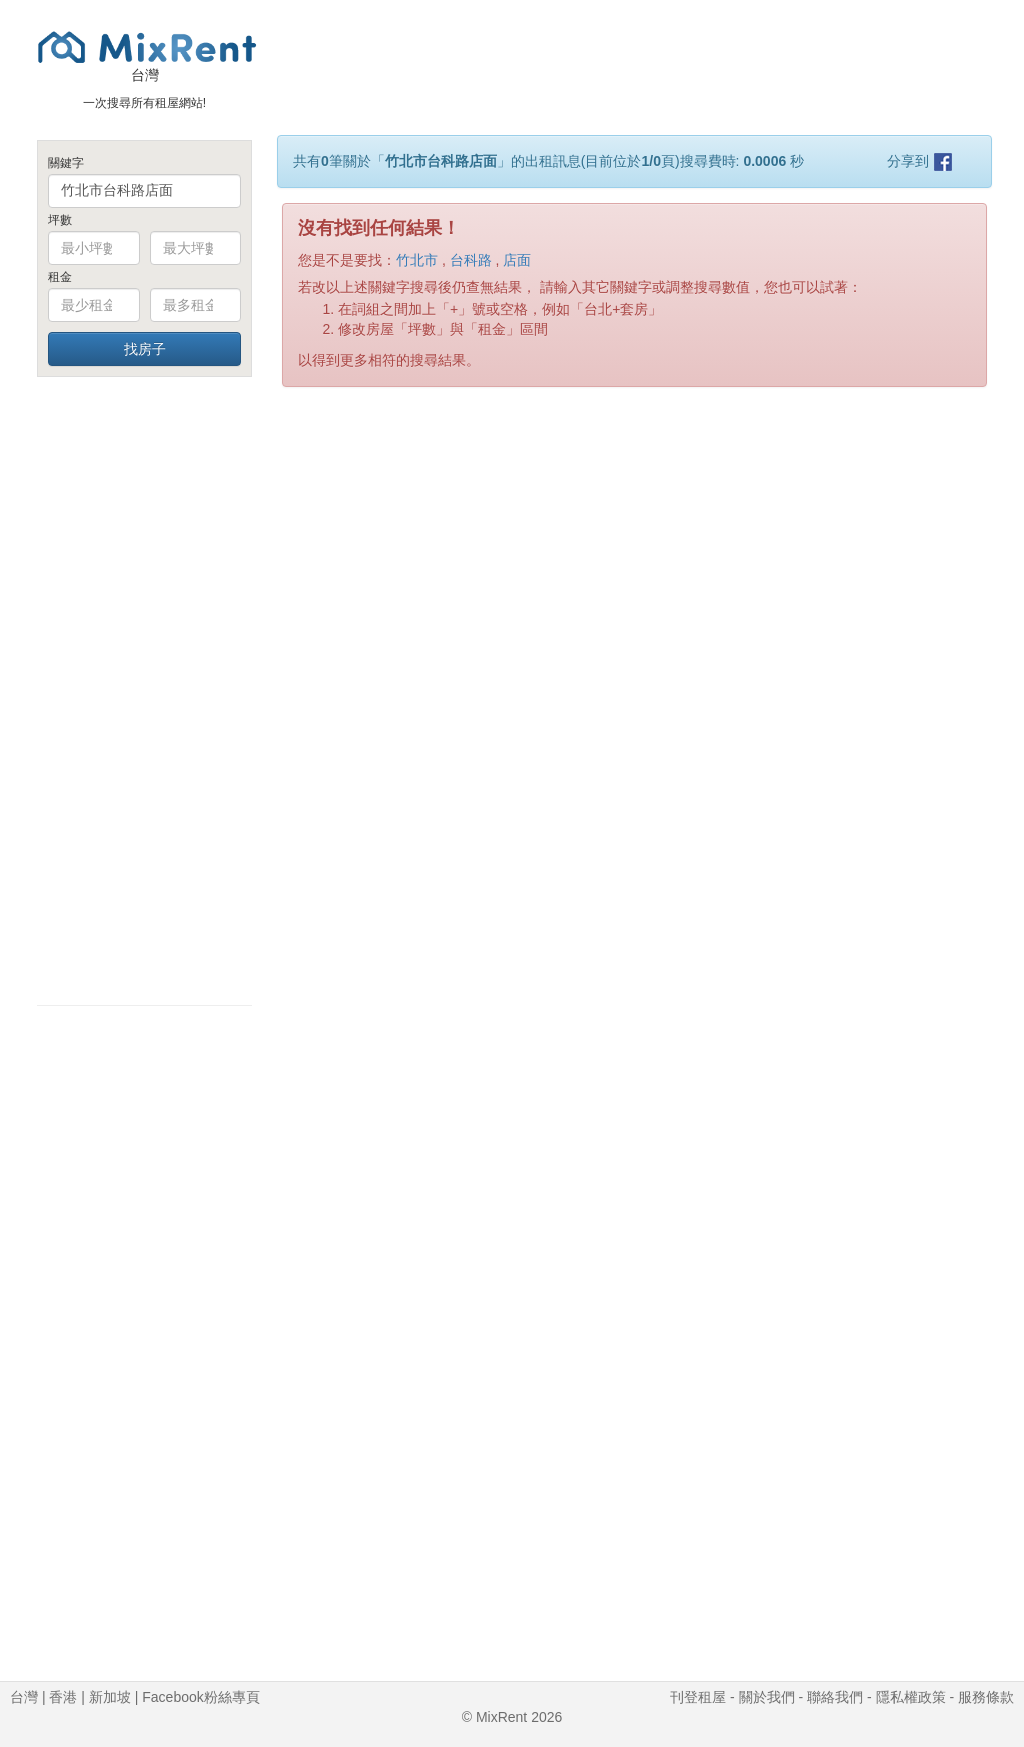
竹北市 (417, 260)
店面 (517, 260)
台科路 (471, 260)
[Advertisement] (144, 690)
